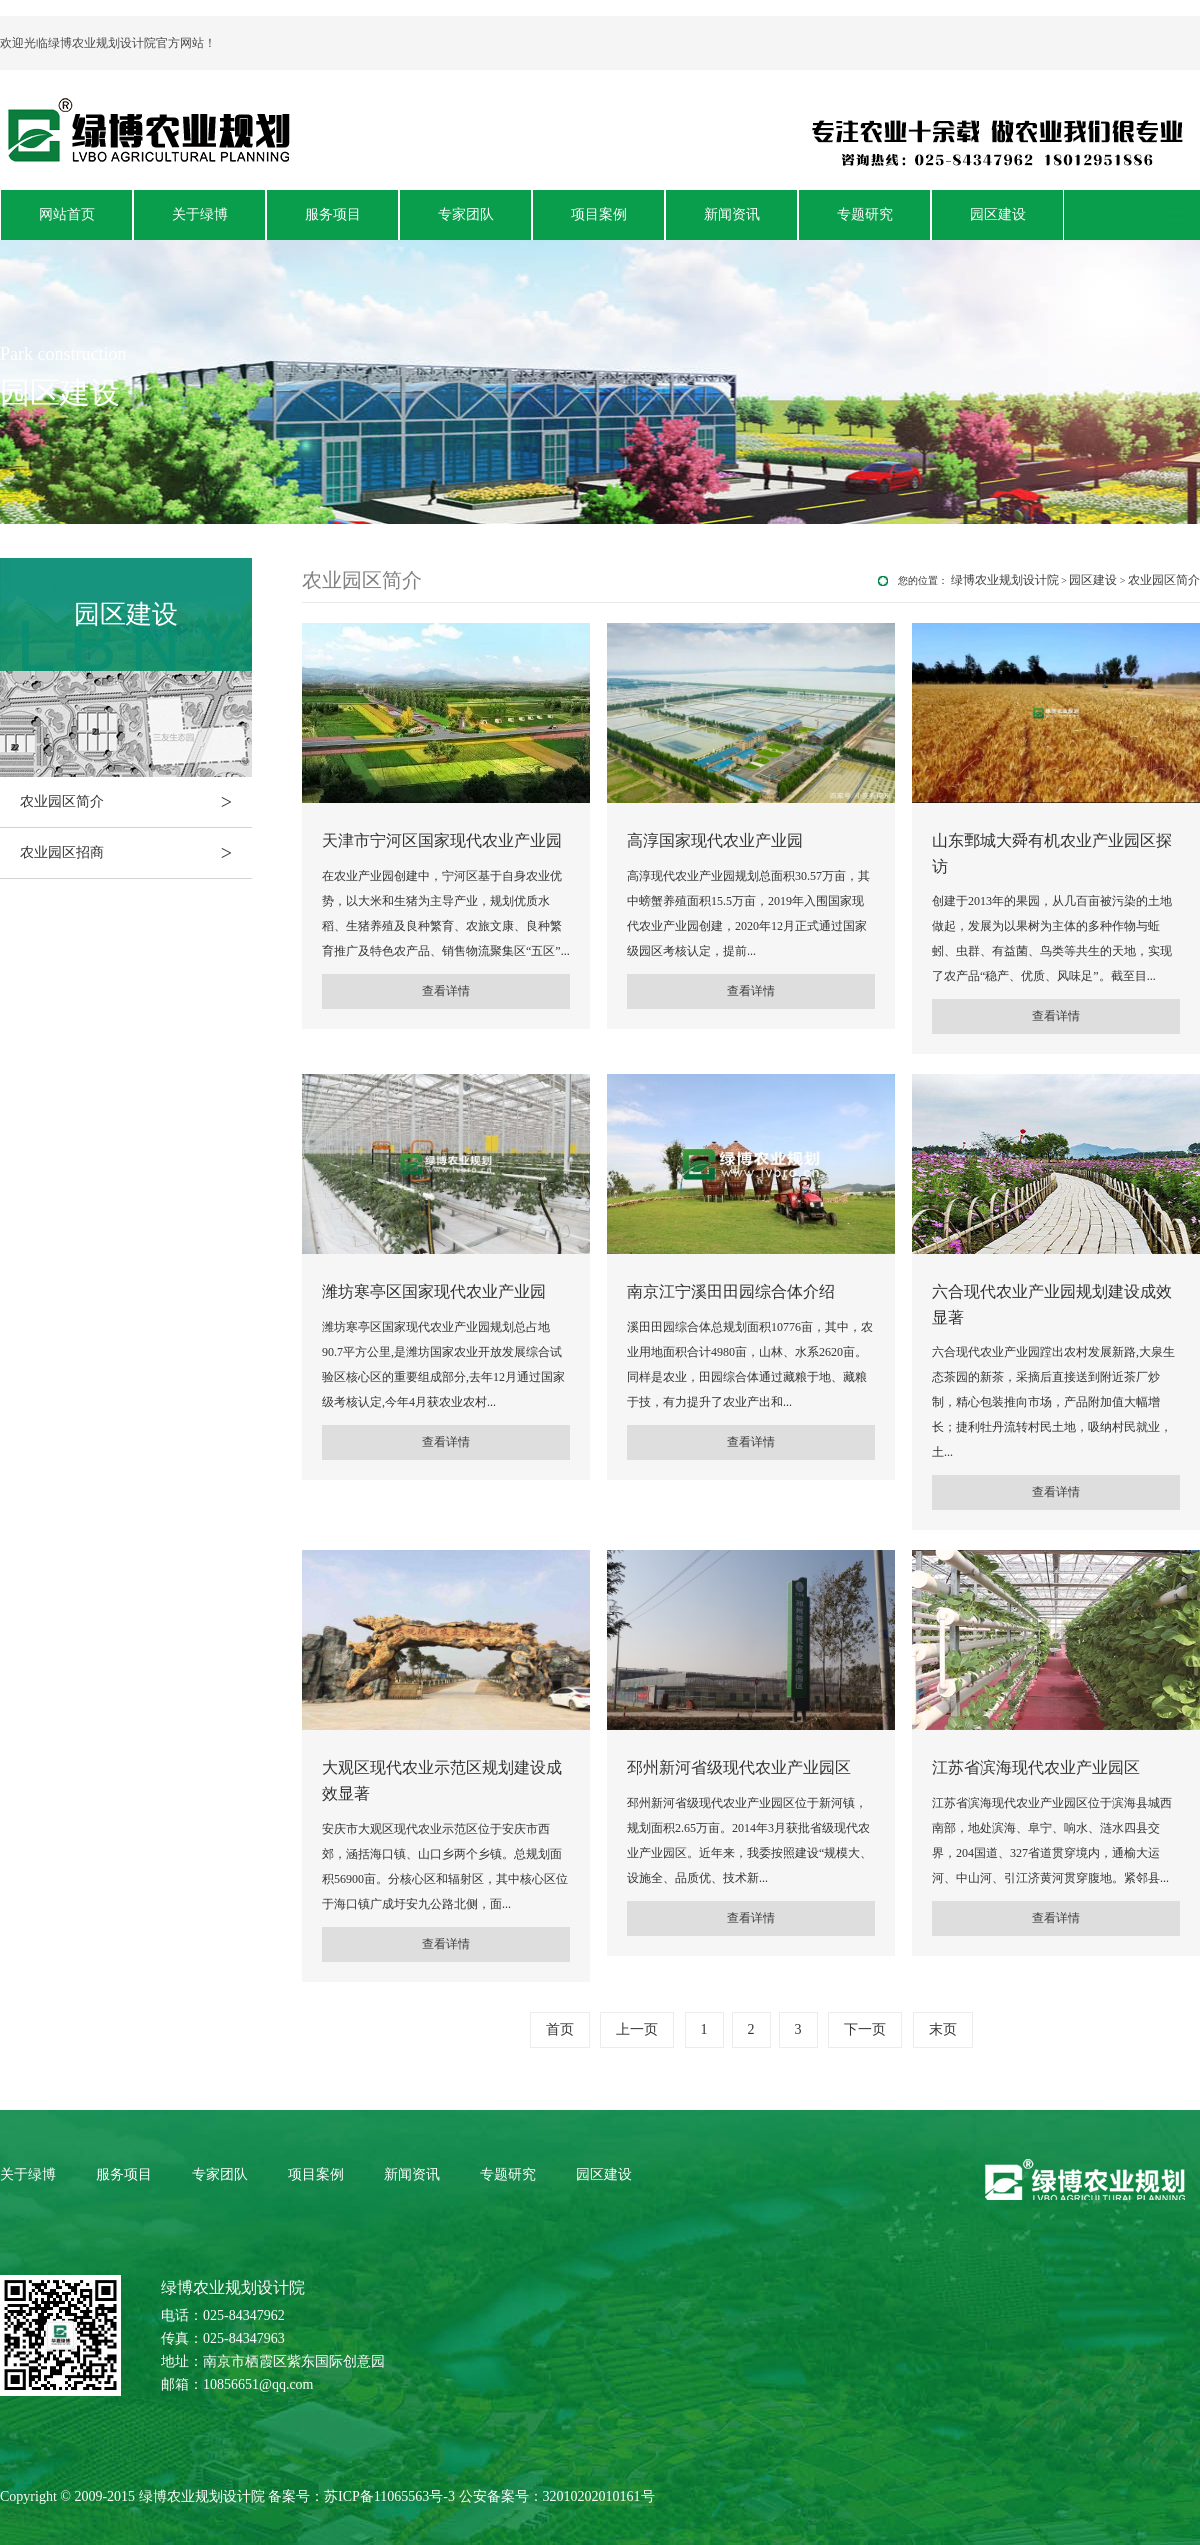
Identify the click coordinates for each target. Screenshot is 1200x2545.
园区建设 (998, 214)
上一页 (637, 2029)
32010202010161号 (599, 2496)
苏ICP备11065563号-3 (389, 2496)
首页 (560, 2029)
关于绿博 (200, 214)
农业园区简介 (136, 802)
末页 (943, 2029)
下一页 (865, 2029)
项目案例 (599, 214)
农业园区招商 (136, 853)
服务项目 (333, 214)
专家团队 (466, 214)
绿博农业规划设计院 (1005, 580)
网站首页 (67, 214)
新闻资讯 (732, 214)
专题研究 (865, 214)
